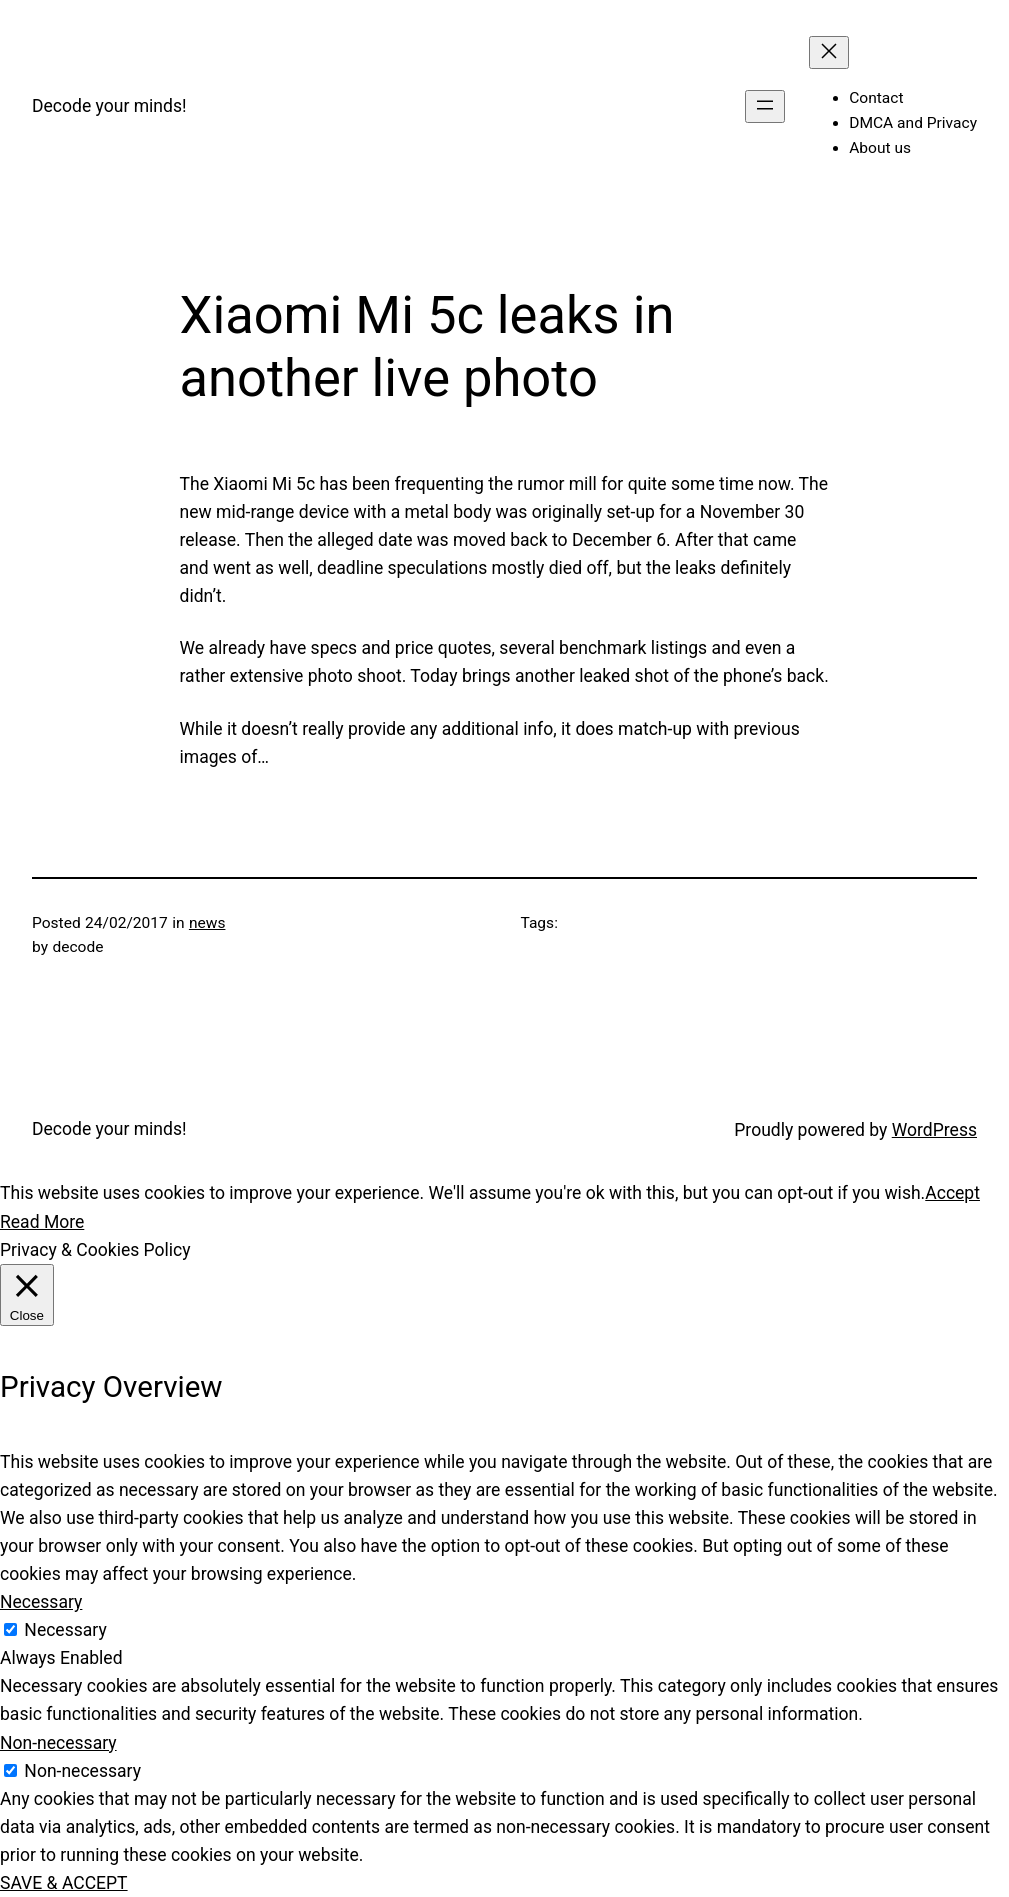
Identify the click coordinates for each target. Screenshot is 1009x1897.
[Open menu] (765, 106)
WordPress (934, 1130)
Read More (42, 1222)
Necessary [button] (41, 1602)
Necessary (65, 1630)
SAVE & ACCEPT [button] (64, 1883)
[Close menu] (829, 52)
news (207, 923)
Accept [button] (952, 1193)
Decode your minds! (109, 106)
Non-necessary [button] (58, 1743)
